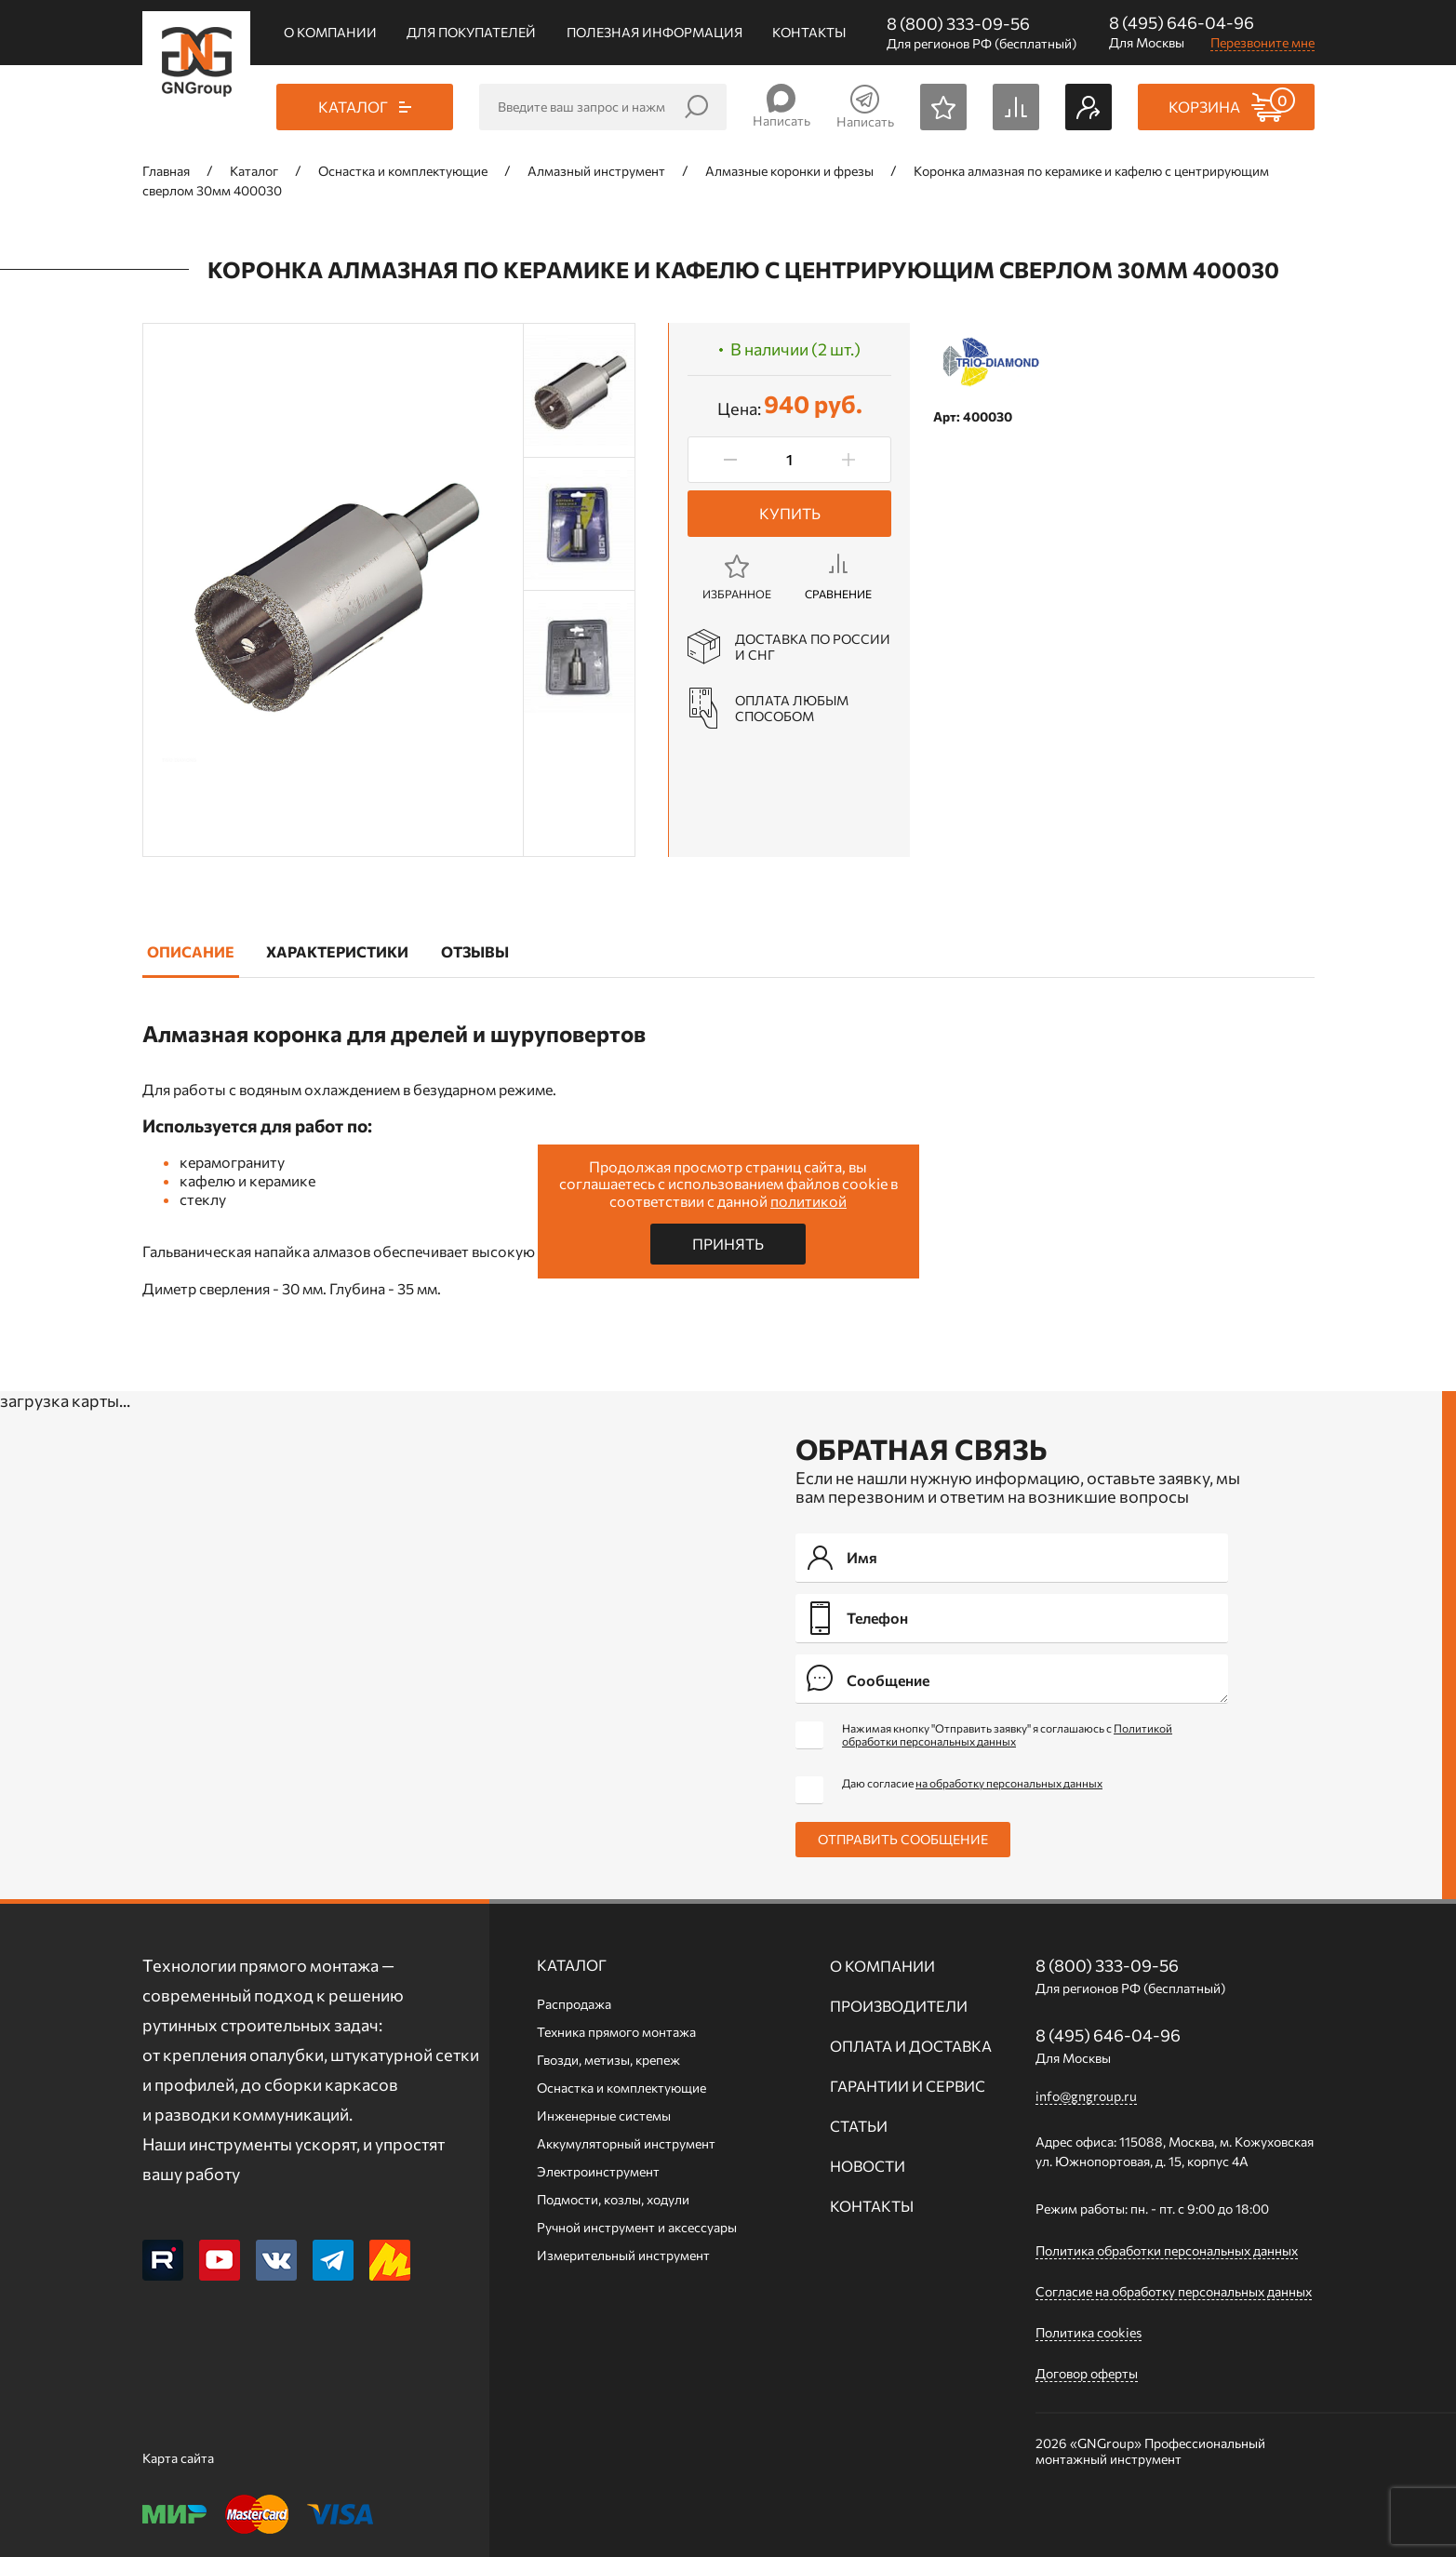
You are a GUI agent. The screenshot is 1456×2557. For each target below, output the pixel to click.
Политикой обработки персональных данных (1007, 1734)
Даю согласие (972, 1782)
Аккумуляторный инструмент (626, 2143)
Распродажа (574, 2004)
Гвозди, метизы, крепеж (608, 2060)
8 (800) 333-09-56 (958, 23)
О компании (330, 32)
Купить (790, 513)
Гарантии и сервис (907, 2086)
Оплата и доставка (911, 2046)
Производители (899, 2006)
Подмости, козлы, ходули (613, 2199)
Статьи (859, 2126)
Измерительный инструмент (623, 2255)
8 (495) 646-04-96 (1181, 22)
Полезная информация (654, 32)
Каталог (572, 1965)
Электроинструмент (598, 2171)
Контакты (809, 32)
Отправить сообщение (903, 1839)
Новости (867, 2166)
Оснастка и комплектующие (621, 2087)
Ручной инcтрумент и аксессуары (637, 2227)
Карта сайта (178, 2458)
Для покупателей (471, 32)
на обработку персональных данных (1008, 1782)
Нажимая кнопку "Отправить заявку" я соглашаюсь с (1007, 1734)
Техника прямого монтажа (616, 2032)
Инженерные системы (604, 2115)
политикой (808, 1201)
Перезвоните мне (1262, 42)
